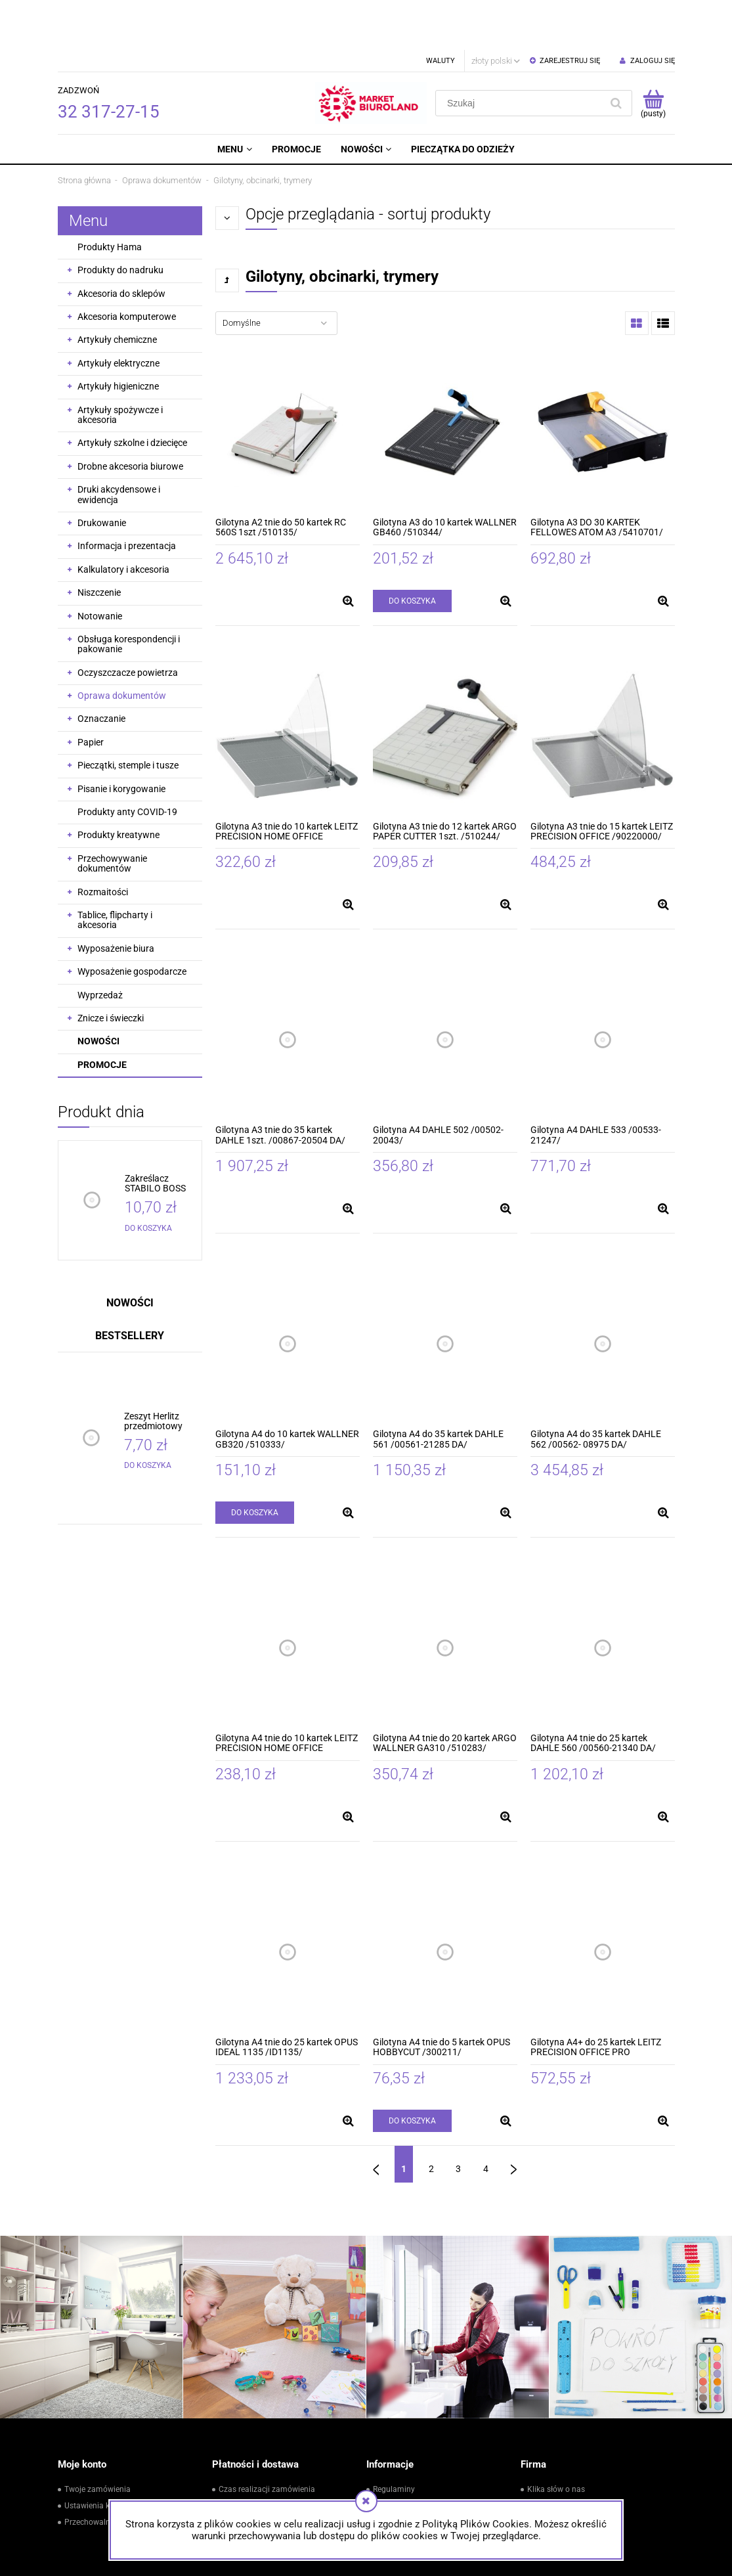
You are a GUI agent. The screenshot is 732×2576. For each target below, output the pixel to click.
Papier (90, 692)
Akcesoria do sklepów (121, 243)
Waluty (440, 11)
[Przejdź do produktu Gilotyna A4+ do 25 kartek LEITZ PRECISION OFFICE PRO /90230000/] (602, 1902)
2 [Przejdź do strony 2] (431, 2119)
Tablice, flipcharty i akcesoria (114, 870)
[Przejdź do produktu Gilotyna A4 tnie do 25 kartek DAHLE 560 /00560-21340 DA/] (602, 1598)
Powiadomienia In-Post (260, 2455)
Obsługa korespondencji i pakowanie (128, 594)
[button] (348, 551)
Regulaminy (394, 2439)
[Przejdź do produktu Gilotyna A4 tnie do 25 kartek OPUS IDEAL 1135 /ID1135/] (287, 1902)
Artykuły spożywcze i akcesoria (120, 365)
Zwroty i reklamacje (407, 2455)
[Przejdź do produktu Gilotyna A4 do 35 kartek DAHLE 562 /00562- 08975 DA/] (602, 1294)
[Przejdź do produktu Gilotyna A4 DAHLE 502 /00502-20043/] (445, 990)
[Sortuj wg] (276, 273)
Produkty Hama (109, 197)
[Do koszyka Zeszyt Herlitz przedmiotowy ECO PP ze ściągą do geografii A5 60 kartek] (147, 1415)
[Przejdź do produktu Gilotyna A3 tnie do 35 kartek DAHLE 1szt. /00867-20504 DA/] (287, 990)
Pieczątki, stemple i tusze (128, 715)
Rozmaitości (102, 842)
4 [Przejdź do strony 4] (485, 2119)
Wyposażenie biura (115, 898)
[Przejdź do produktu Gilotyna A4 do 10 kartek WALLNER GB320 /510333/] (287, 1294)
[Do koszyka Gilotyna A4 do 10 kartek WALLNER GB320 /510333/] (254, 1463)
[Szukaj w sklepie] (521, 53)
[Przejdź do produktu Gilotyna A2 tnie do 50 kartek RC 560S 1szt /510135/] (287, 382)
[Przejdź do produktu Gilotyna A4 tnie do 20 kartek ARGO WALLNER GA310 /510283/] (445, 1598)
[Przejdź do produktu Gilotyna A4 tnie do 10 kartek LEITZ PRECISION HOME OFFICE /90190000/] (287, 1598)
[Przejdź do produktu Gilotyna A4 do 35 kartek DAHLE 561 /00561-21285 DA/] (445, 1294)
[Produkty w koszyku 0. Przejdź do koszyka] (653, 53)
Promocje (102, 1015)
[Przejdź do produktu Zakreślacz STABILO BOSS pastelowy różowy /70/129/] (160, 1134)
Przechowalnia (90, 2472)
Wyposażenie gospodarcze (131, 921)
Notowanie (99, 566)
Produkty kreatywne (118, 785)
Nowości (98, 991)
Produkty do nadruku (120, 220)
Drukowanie (101, 473)
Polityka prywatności (410, 2472)
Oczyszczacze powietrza (127, 622)
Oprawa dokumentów (121, 645)
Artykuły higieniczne (118, 336)
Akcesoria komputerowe (126, 266)
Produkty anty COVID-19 (127, 762)
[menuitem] (234, 99)
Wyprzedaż (100, 945)
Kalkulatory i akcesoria (123, 519)
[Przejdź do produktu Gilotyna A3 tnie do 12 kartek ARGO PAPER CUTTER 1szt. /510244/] (445, 686)
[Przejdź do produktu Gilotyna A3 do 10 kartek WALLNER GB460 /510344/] (445, 382)
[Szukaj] (616, 53)
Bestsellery (129, 1285)
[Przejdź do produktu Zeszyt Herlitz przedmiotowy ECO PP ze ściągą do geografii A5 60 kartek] (160, 1371)
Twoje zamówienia (97, 2439)
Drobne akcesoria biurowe (130, 416)
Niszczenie (99, 542)
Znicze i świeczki (110, 968)
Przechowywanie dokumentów (112, 813)
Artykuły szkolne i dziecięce (132, 393)
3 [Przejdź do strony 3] (458, 2119)
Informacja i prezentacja (126, 496)
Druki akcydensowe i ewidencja (118, 444)
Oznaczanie (101, 668)
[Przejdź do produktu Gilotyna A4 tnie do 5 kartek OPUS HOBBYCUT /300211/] (445, 1902)
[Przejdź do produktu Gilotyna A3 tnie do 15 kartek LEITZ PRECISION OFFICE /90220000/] (602, 686)
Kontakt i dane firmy (563, 2455)
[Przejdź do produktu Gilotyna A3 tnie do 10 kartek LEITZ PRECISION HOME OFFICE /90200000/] (287, 686)
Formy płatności (247, 2472)
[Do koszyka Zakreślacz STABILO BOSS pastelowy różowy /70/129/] (148, 1178)
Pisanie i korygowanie (121, 739)
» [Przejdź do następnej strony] (514, 2114)
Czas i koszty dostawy (258, 2488)
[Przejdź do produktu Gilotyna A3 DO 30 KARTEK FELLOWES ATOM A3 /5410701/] (602, 382)
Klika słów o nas (556, 2439)
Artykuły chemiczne (117, 289)
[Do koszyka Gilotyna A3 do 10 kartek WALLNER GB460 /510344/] (412, 551)
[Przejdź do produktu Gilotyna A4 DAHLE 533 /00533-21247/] (602, 990)
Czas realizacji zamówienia (267, 2439)
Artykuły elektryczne (118, 313)
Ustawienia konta (95, 2455)
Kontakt (541, 2472)
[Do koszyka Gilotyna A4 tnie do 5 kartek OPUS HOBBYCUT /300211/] (412, 2071)
